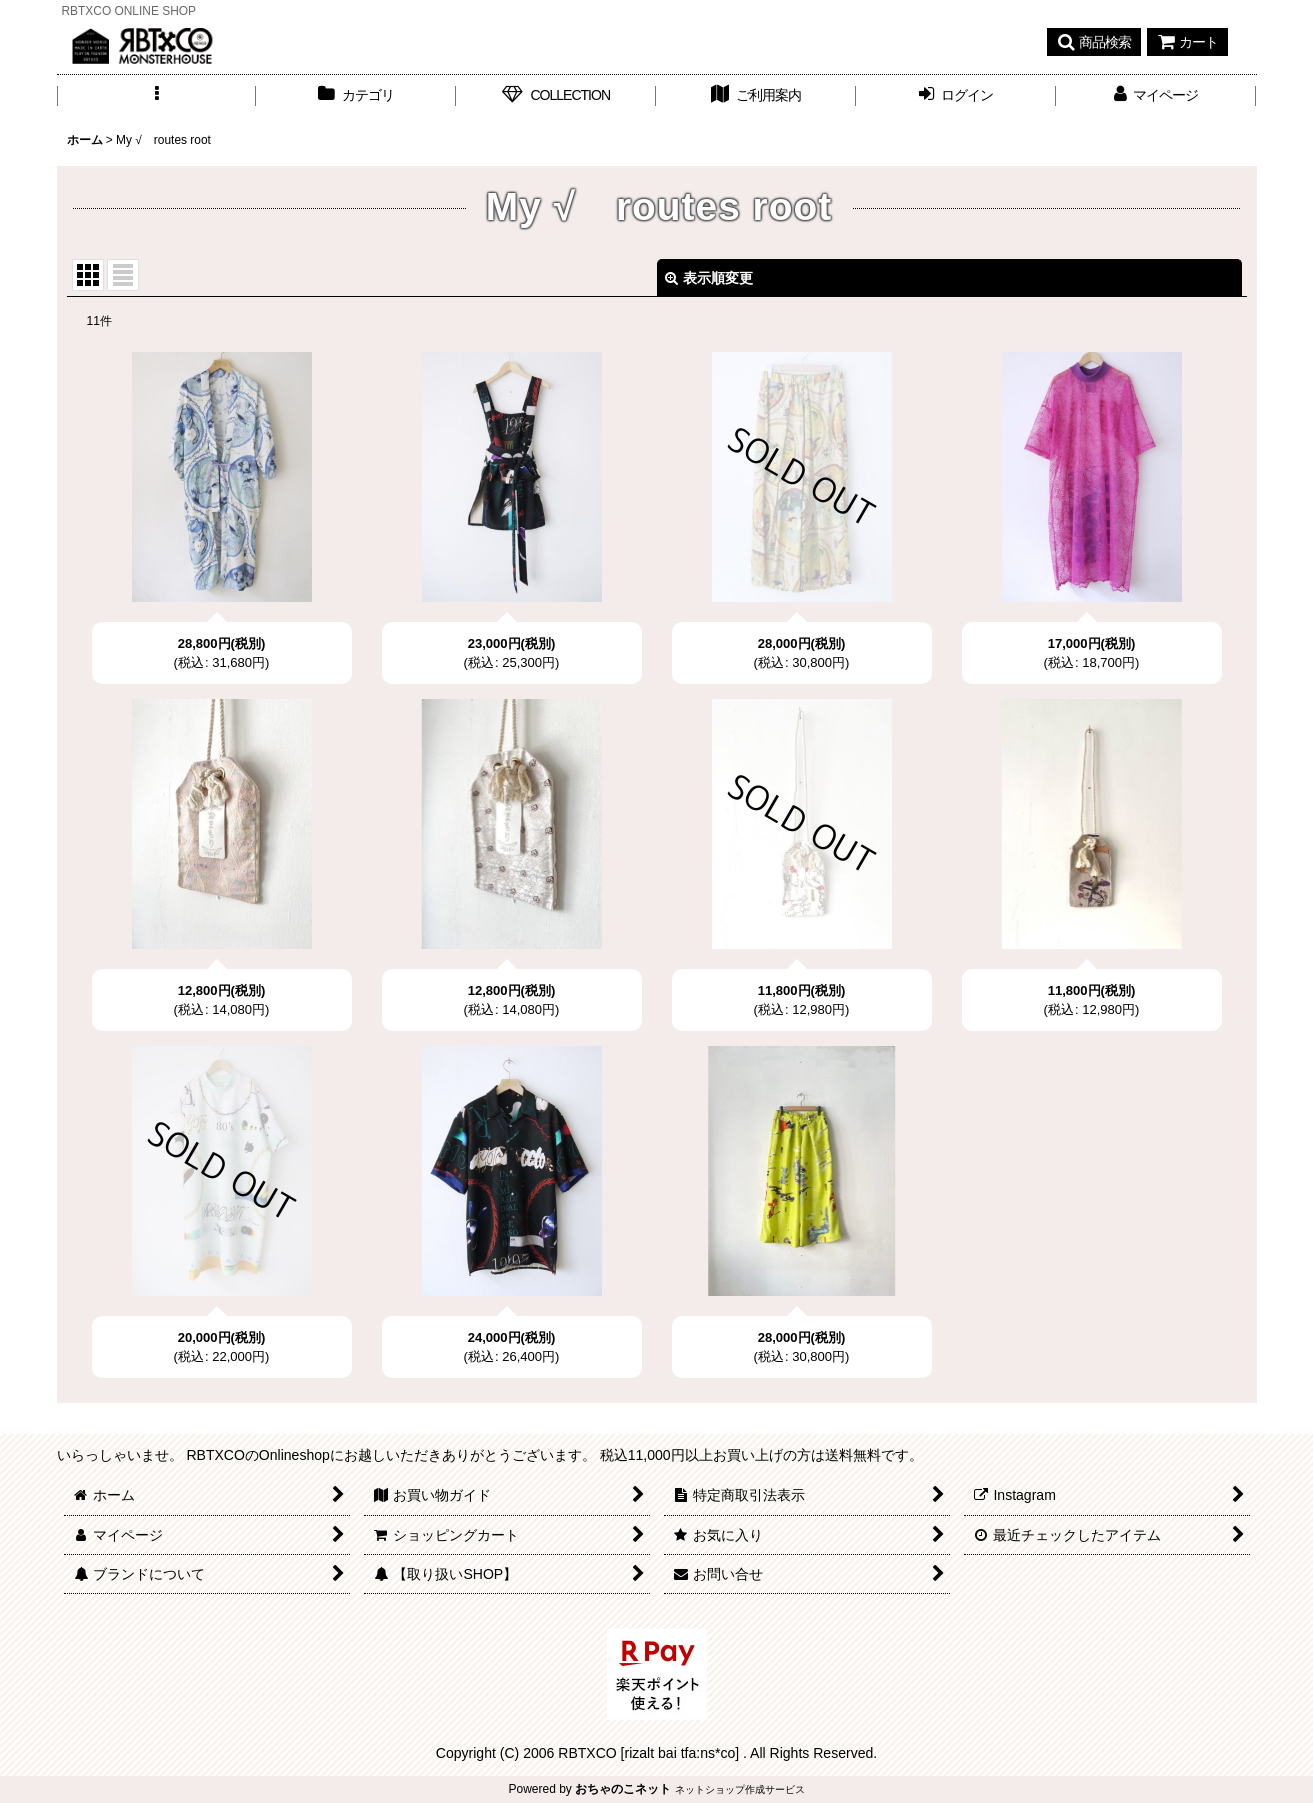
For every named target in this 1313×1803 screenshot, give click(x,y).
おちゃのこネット (623, 1789)
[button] (1094, 42)
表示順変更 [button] (709, 278)
